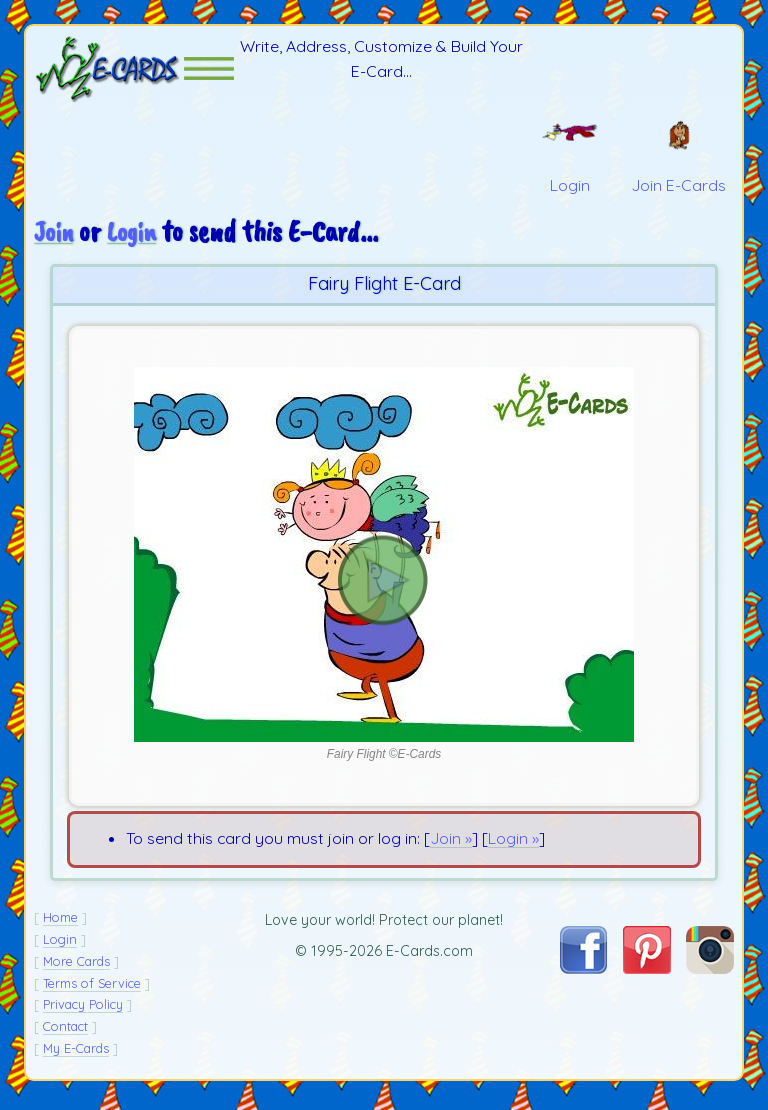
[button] (209, 71)
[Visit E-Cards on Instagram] (710, 974)
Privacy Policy (83, 1010)
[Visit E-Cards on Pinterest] (647, 974)
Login (135, 237)
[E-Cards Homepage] (109, 71)
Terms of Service (92, 988)
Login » (513, 844)
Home (60, 923)
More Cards (76, 966)
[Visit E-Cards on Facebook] (583, 973)
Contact (65, 1032)
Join (55, 237)
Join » (451, 844)
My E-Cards (76, 1053)
